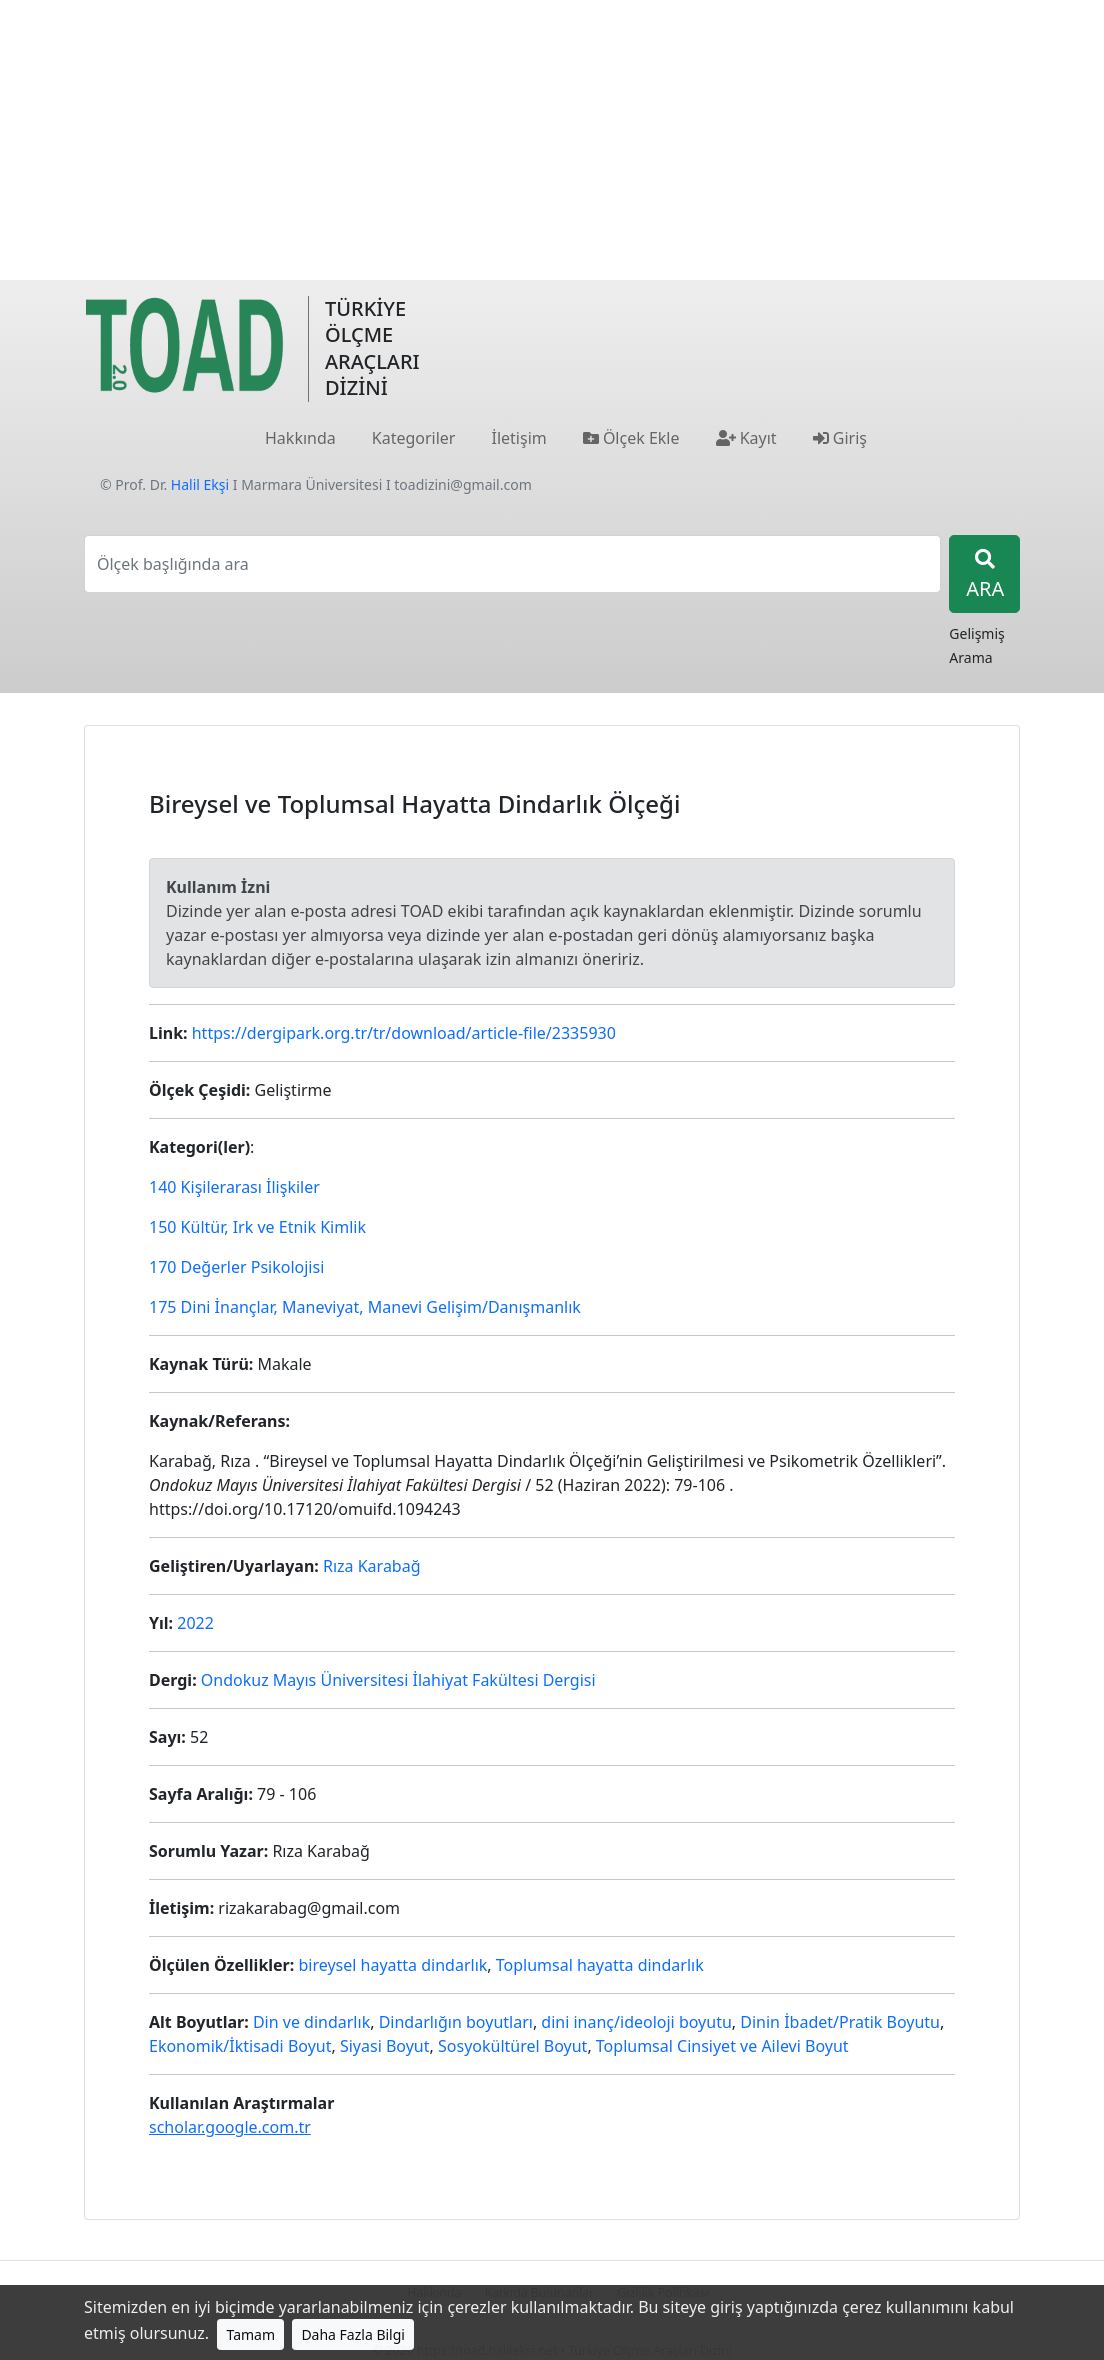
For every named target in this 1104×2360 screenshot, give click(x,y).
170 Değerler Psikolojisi (236, 1267)
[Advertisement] (552, 140)
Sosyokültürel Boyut (512, 2046)
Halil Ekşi (200, 484)
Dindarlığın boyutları (456, 2022)
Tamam (250, 2334)
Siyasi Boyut (385, 2046)
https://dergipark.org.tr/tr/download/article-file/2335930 (404, 1033)
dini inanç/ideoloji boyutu (636, 2022)
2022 (195, 1623)
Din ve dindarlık (311, 2022)
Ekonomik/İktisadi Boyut (240, 2046)
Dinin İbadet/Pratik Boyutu (840, 2022)
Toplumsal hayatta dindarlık (600, 1965)
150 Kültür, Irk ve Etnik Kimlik (257, 1227)
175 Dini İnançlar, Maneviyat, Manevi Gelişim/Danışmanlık (365, 1307)
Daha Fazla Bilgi (353, 2334)
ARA (985, 575)
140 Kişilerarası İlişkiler (234, 1187)
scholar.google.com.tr (230, 2127)
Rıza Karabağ (372, 1566)
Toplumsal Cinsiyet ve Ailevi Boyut (722, 2046)
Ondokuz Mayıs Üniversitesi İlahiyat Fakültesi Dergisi (398, 1680)
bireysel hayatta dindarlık (392, 1965)
